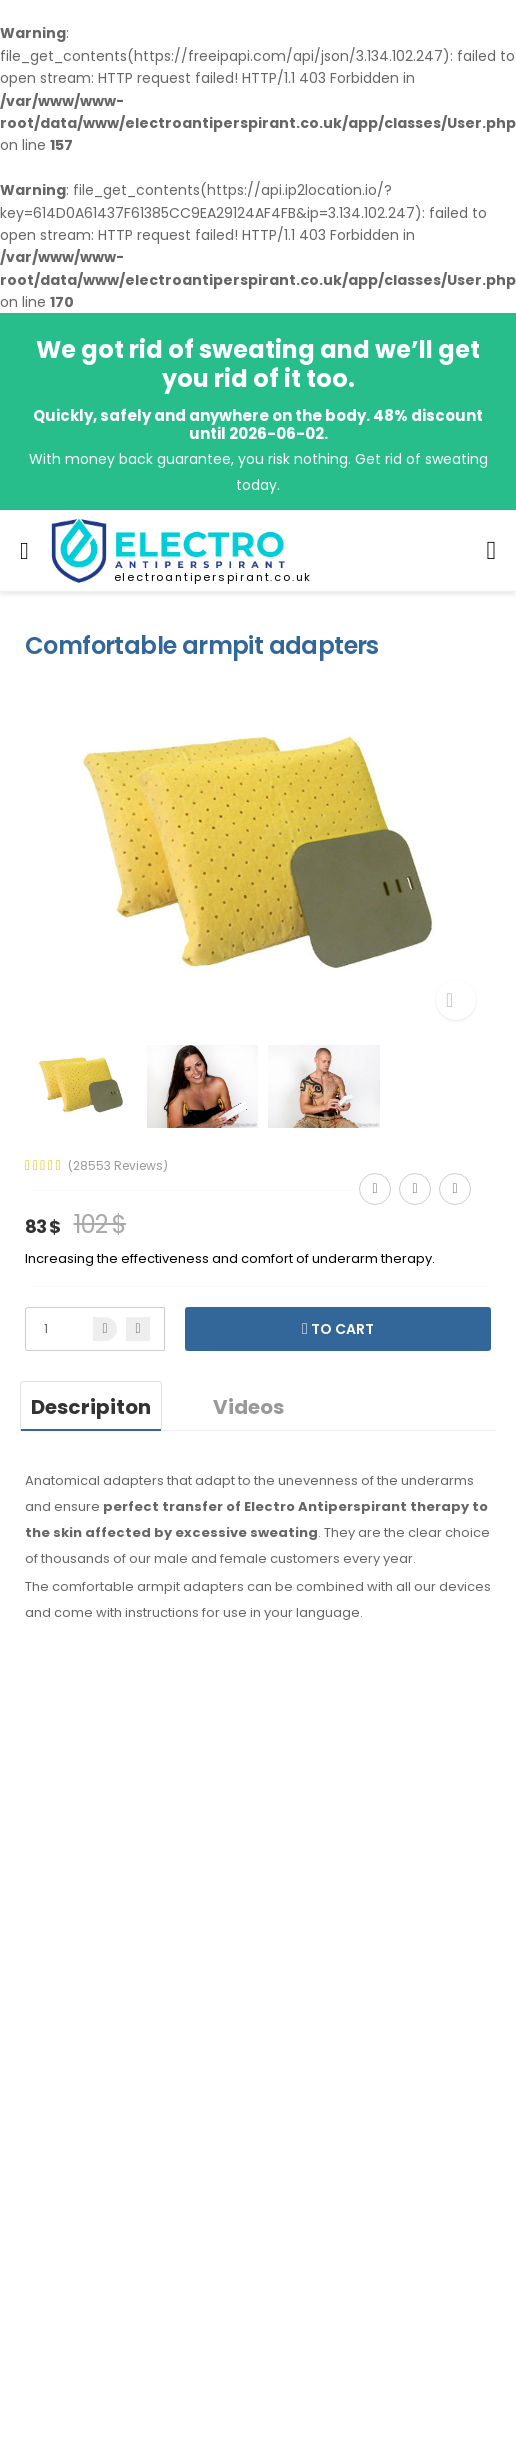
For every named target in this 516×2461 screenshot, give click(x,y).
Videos (248, 1407)
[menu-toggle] (24, 551)
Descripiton (91, 1407)
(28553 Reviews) (118, 1166)
